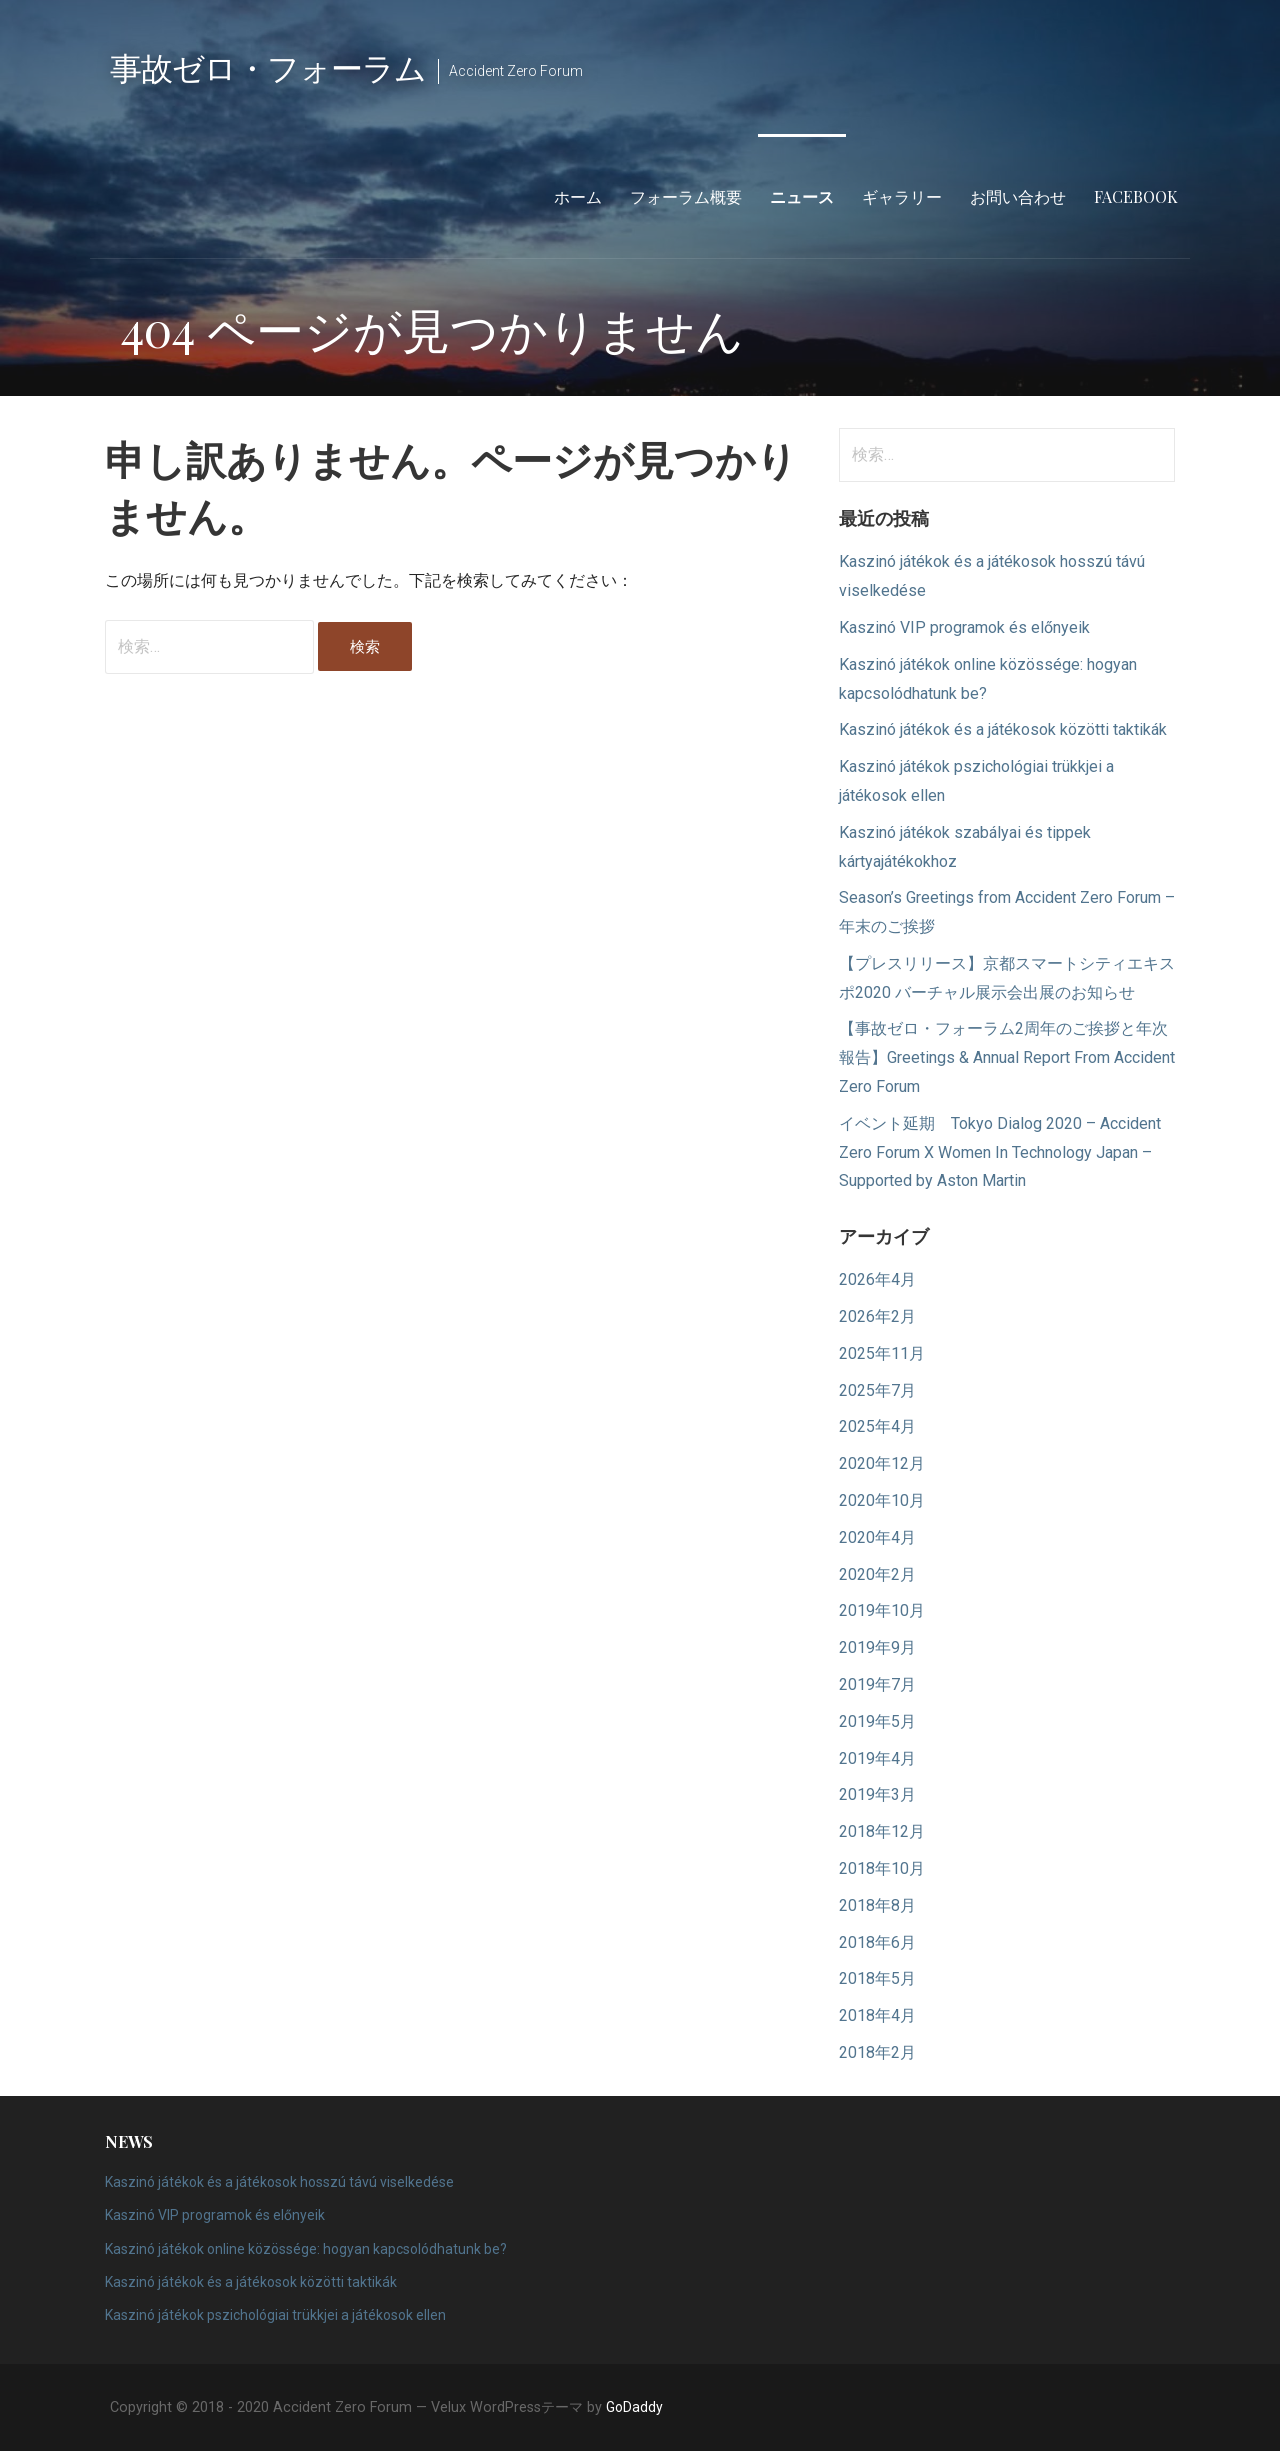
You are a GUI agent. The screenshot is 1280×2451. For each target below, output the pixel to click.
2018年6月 (877, 1942)
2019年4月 (877, 1758)
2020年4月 (877, 1537)
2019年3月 (877, 1794)
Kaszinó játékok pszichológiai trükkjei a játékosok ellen (275, 2315)
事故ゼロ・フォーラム (268, 66)
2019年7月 (877, 1684)
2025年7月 (877, 1390)
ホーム (578, 196)
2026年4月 (877, 1279)
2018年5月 (877, 1978)
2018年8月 (877, 1905)
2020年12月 (882, 1463)
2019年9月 (877, 1647)
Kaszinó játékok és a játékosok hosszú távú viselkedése (279, 2182)
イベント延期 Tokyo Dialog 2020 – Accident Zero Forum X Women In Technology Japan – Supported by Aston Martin (1000, 1152)
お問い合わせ (1018, 196)
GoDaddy (634, 2407)
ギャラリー (902, 196)
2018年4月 (877, 2015)
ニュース (802, 196)
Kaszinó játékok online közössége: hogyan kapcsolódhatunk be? (306, 2249)
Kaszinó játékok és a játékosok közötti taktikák (1003, 729)
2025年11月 (882, 1353)
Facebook (1136, 196)
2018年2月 (877, 2052)
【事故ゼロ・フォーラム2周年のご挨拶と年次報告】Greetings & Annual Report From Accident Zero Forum (1007, 1057)
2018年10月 (882, 1868)
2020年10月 (882, 1500)
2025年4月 (877, 1426)
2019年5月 (877, 1721)
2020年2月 (877, 1574)
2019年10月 (882, 1610)
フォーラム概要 (686, 196)
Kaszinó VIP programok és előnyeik (964, 627)
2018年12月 (882, 1831)
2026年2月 (877, 1316)
